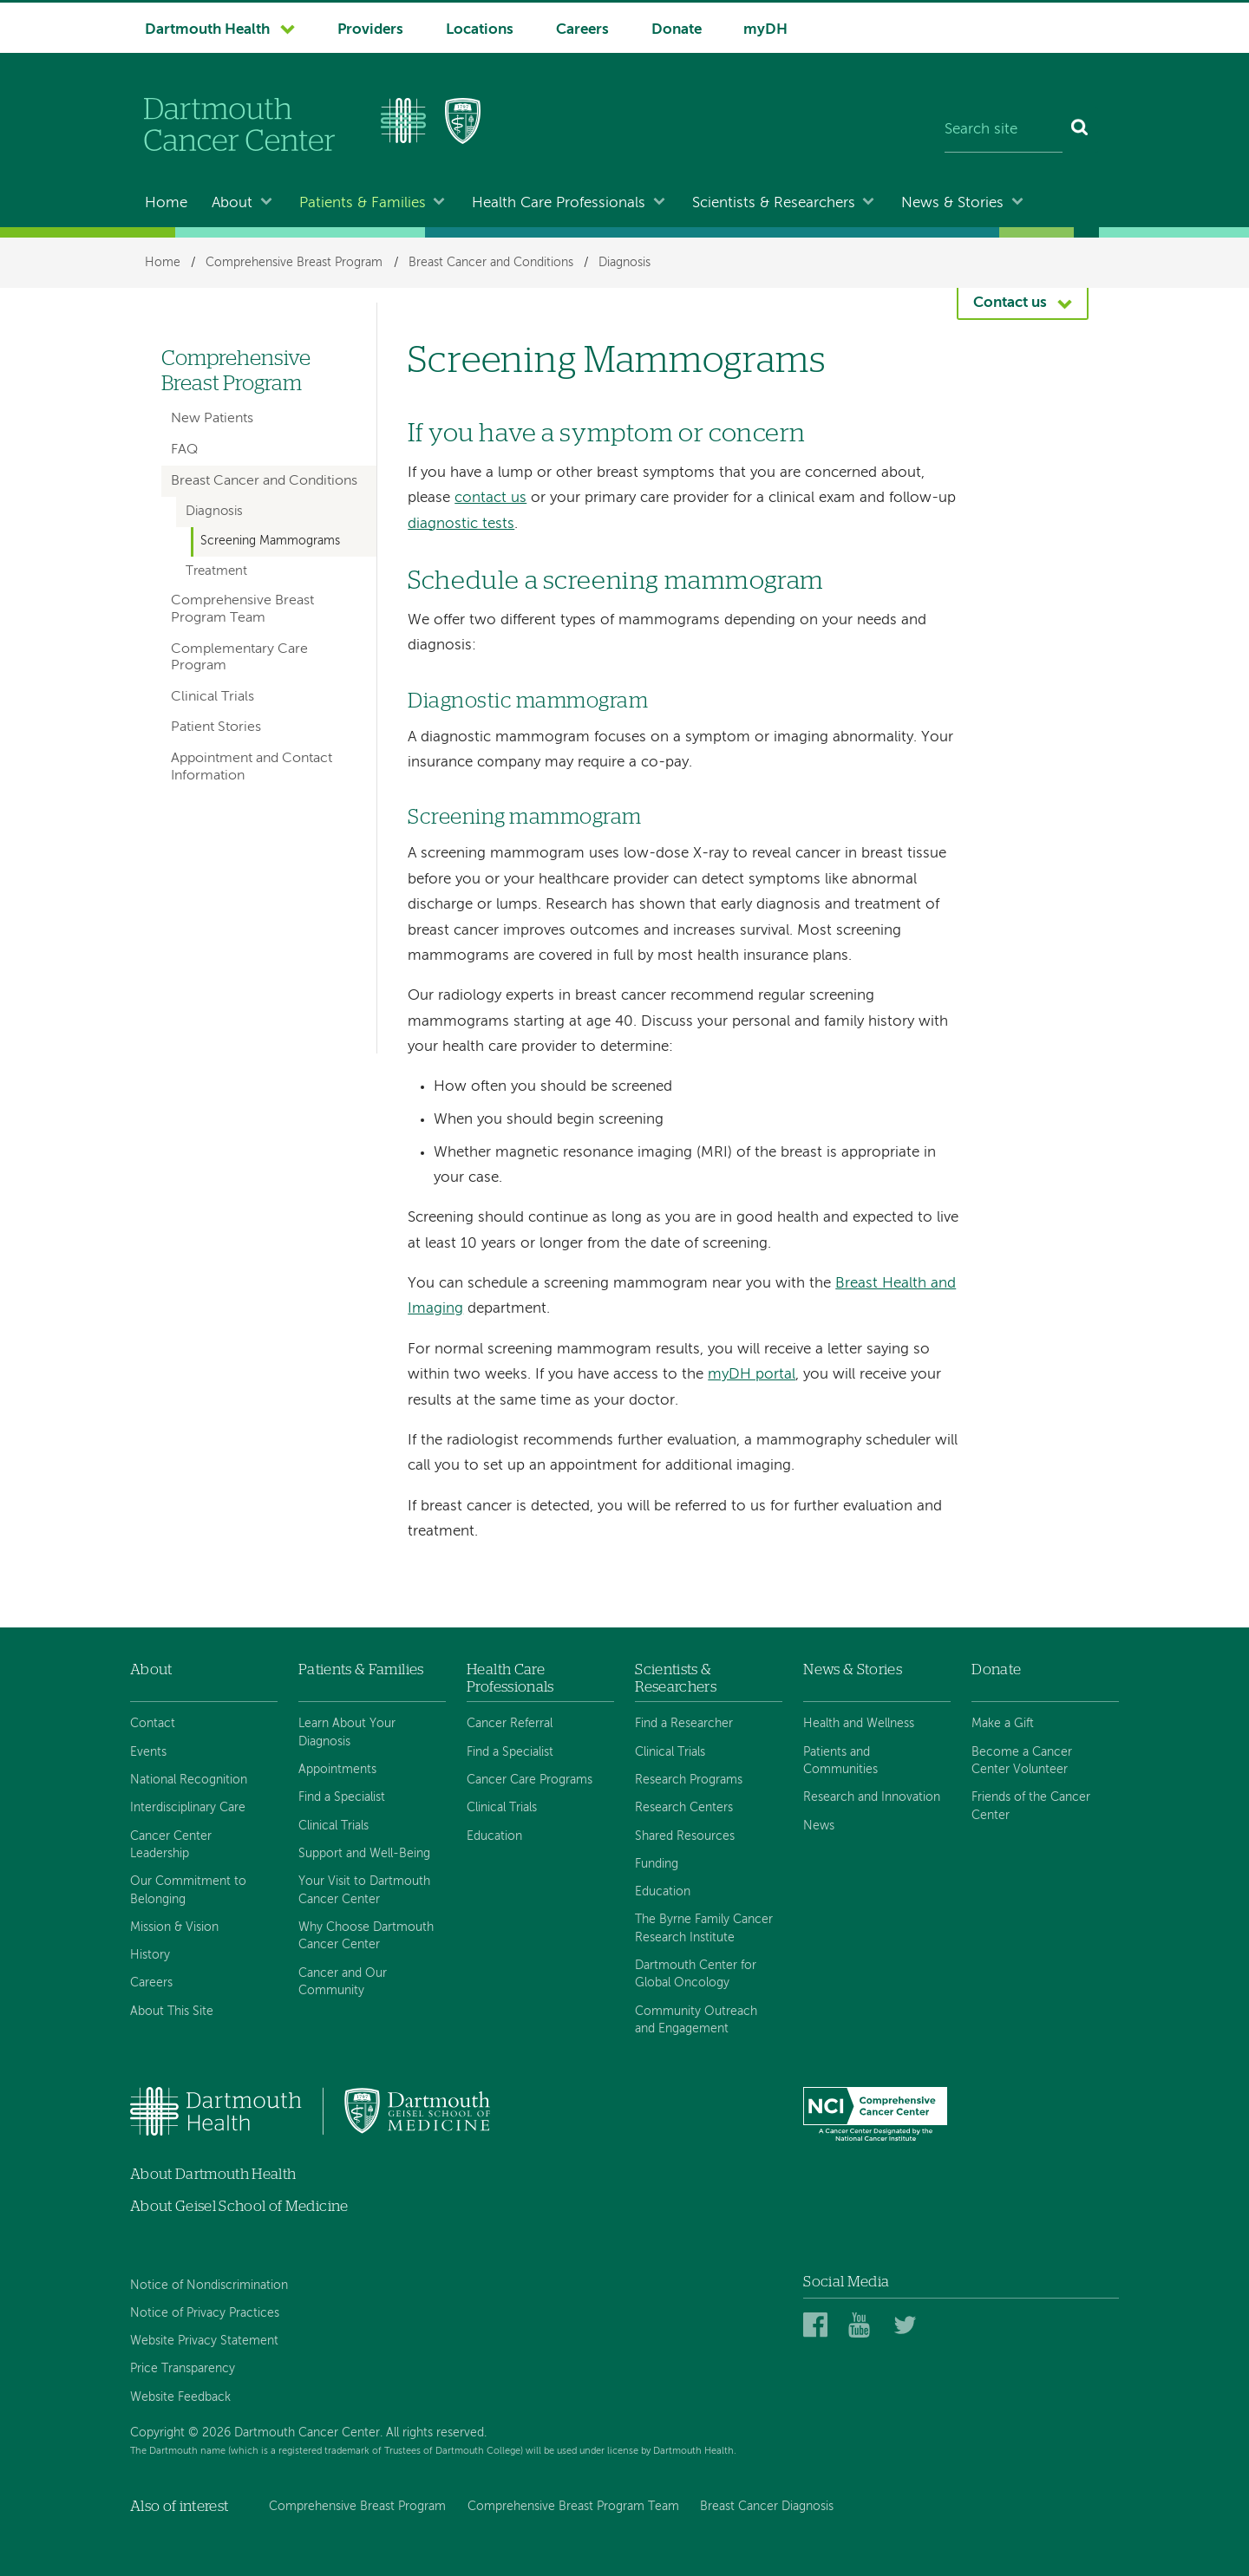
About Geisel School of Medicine (239, 2206)
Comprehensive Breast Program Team (242, 609)
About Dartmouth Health (213, 2174)
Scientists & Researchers (773, 203)
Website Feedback (180, 2397)
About (232, 203)
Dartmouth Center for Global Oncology (695, 1974)
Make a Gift (1002, 1724)
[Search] (1080, 130)
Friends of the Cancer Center (1030, 1806)
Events (148, 1752)
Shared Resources (685, 1836)
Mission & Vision (174, 1927)
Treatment (216, 571)
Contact (152, 1724)
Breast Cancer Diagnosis (767, 2507)
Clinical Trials (212, 697)
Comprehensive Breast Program (294, 263)
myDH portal (751, 1374)
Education (494, 1836)
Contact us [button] (1010, 303)
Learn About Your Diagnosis (347, 1732)
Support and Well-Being (364, 1854)
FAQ (184, 450)
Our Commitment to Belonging (188, 1890)
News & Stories (952, 203)
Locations (479, 30)
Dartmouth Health (207, 30)
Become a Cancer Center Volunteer (1021, 1761)
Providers (370, 30)
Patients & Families (362, 203)
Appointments (337, 1770)
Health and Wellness (858, 1724)
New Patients (212, 419)
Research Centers (684, 1808)
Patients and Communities (840, 1761)
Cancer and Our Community (342, 1982)
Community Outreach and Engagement (696, 2020)
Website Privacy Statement (204, 2341)
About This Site (171, 2011)
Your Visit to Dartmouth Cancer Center (364, 1890)
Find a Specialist (341, 1797)
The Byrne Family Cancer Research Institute (704, 1928)
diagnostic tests (461, 524)
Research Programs (688, 1780)
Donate (676, 30)
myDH (765, 30)
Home (166, 203)
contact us (490, 498)
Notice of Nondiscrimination (209, 2285)
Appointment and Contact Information (251, 767)
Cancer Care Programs (529, 1780)
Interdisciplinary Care (187, 1808)
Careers (582, 30)
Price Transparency (182, 2369)
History (150, 1955)
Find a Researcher (684, 1724)
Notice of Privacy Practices (204, 2313)
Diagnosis (624, 263)
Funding (656, 1864)
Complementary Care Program (239, 657)
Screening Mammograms (270, 541)
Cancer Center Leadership (171, 1845)
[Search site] (1004, 130)
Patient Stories (216, 727)
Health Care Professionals (558, 203)
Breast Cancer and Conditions (491, 263)
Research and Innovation (871, 1797)
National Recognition (188, 1780)
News (818, 1826)
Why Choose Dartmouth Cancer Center (366, 1936)
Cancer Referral (510, 1724)
